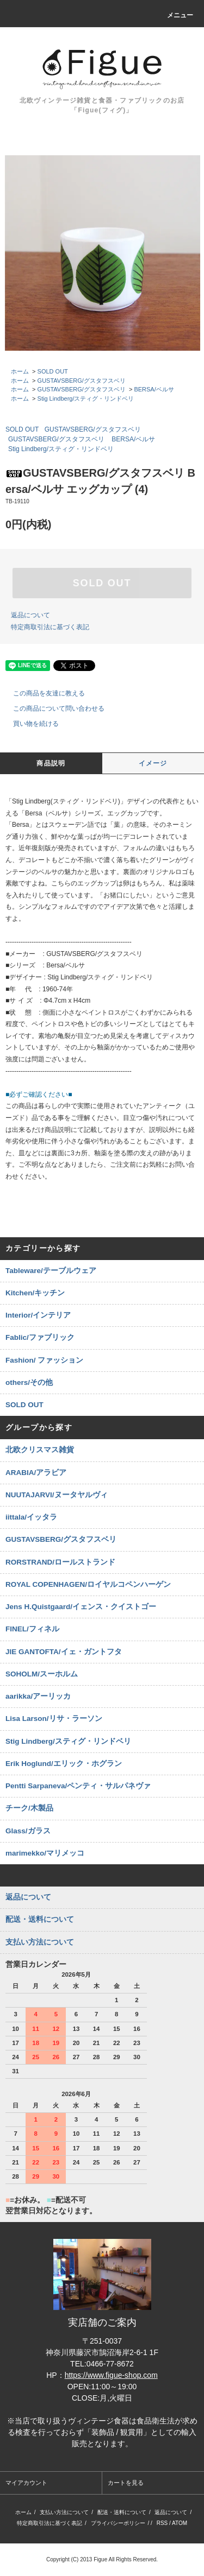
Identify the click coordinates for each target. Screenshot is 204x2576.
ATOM (179, 2523)
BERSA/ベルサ (154, 389)
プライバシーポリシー (118, 2523)
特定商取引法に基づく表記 (50, 627)
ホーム (20, 371)
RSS (162, 2523)
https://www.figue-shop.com (111, 2375)
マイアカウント (26, 2482)
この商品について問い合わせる (52, 708)
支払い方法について (64, 2512)
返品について (30, 615)
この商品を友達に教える (42, 693)
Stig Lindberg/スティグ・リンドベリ (86, 398)
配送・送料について (121, 2512)
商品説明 (50, 763)
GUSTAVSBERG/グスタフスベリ (82, 380)
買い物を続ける (29, 723)
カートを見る (126, 2482)
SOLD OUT (53, 371)
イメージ (153, 763)
